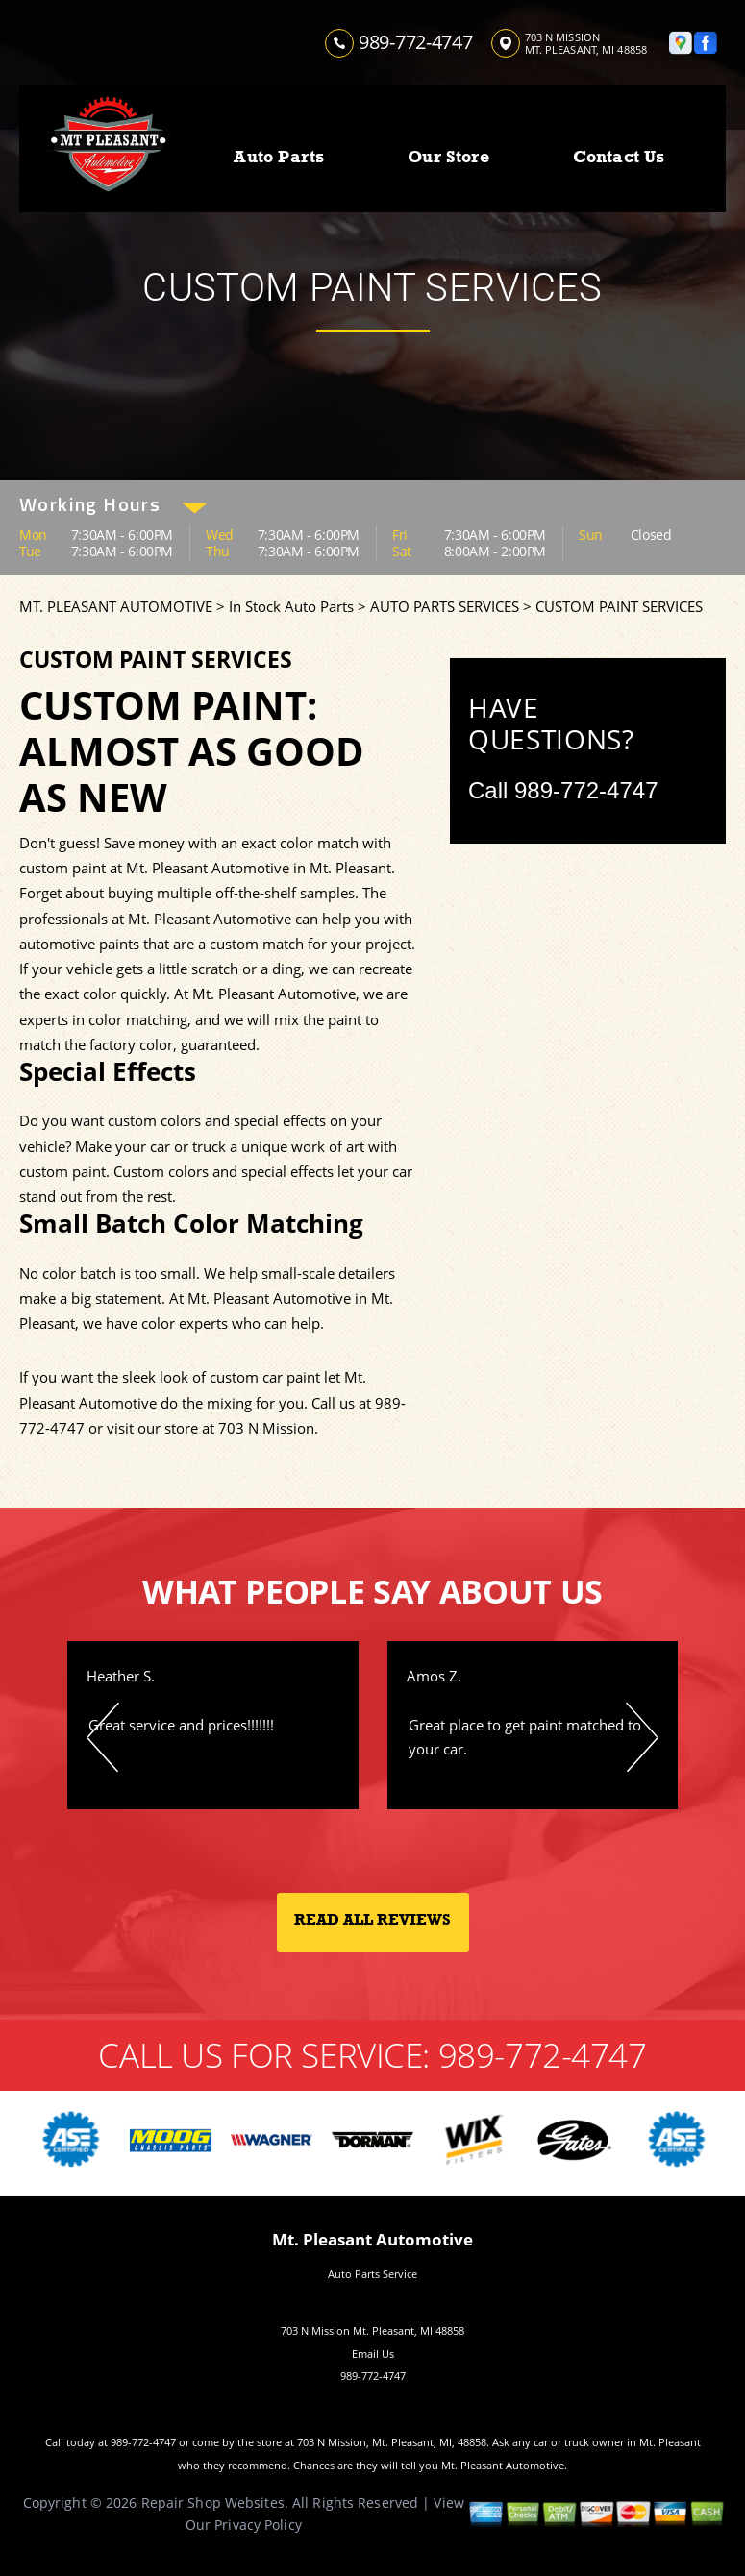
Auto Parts (279, 156)
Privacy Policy (258, 2524)
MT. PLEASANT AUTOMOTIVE (115, 606)
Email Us (373, 2353)
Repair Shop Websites (213, 2502)
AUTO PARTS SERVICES (444, 606)
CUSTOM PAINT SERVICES (619, 606)
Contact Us (619, 156)
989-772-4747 (415, 42)
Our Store (448, 156)
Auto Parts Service (372, 2274)
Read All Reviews (372, 1919)
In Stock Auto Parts (291, 606)
